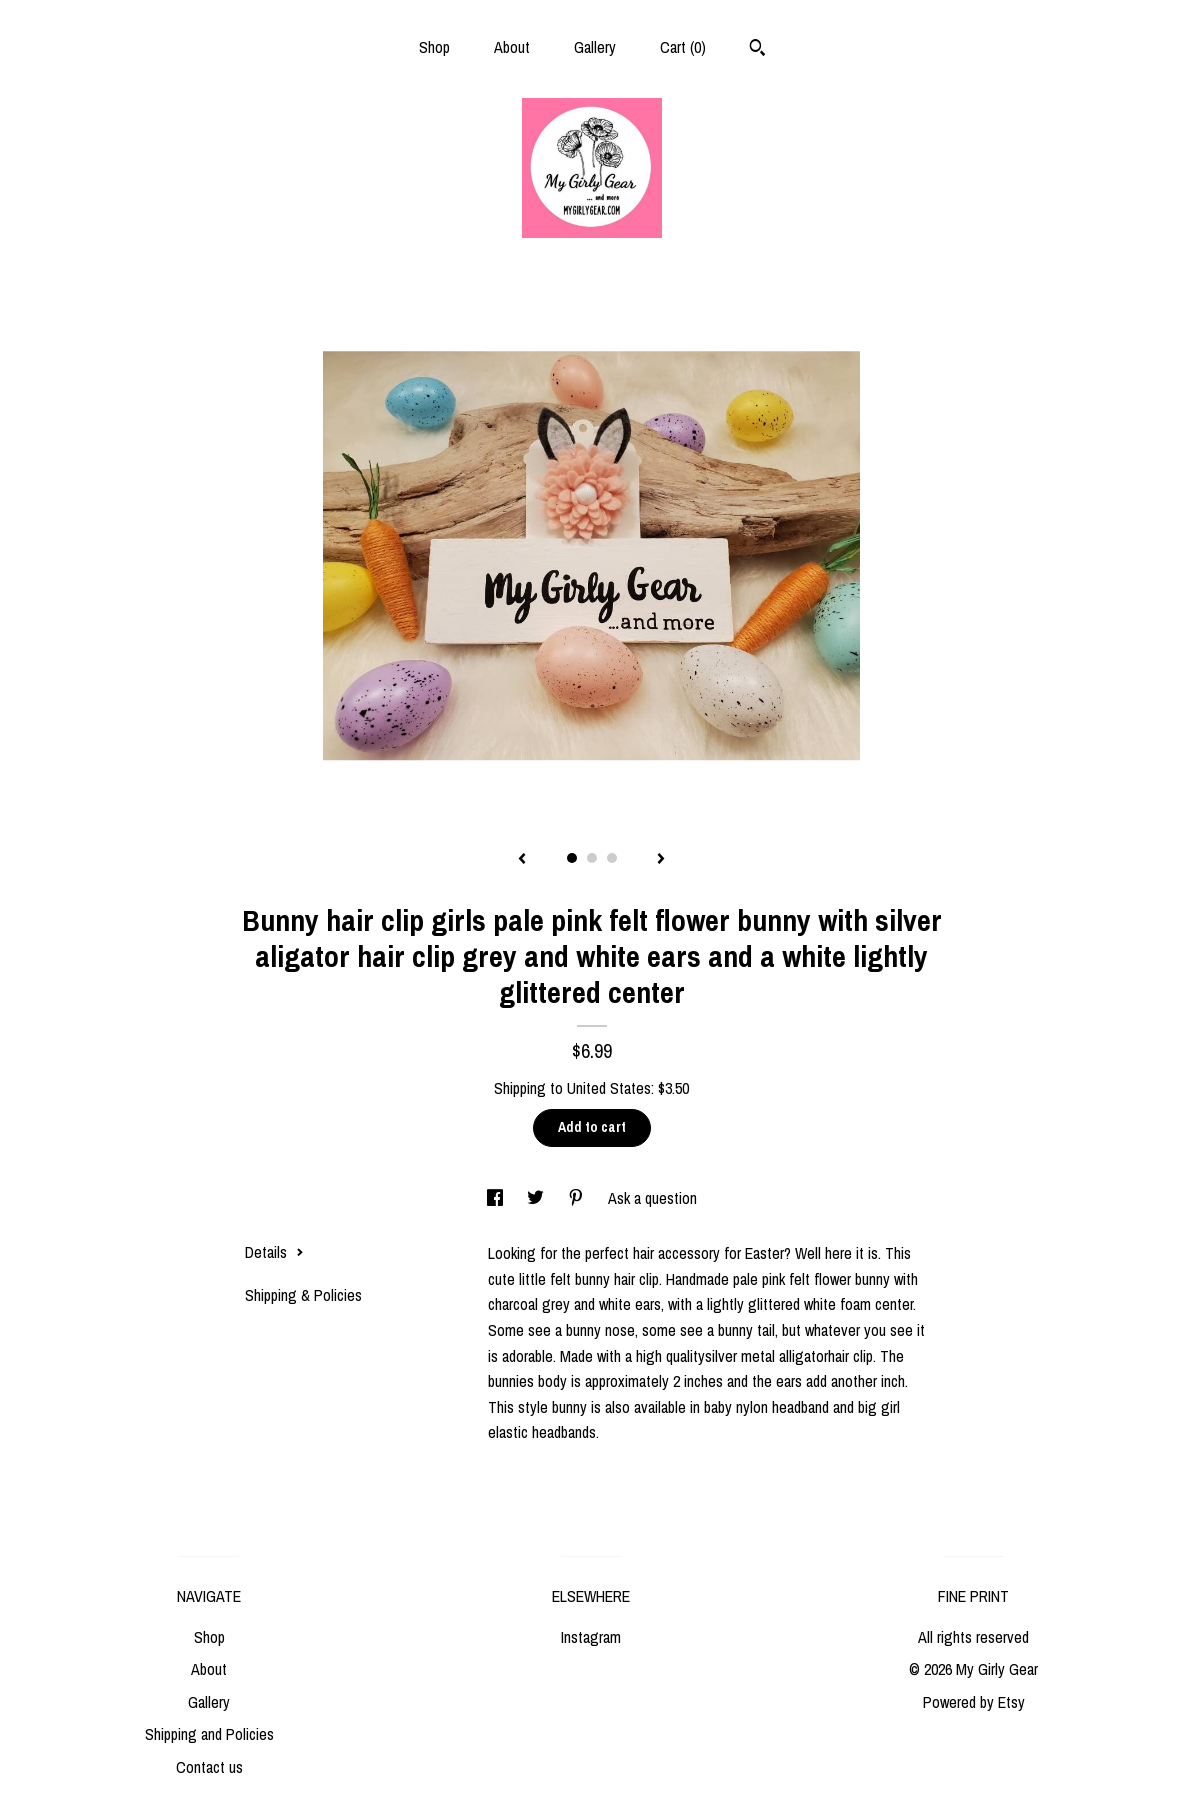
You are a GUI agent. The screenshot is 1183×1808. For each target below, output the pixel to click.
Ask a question (652, 1198)
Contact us (209, 1767)
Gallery (595, 47)
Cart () (683, 47)
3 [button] (612, 858)
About (512, 47)
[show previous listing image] (522, 860)
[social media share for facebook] (497, 1198)
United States (609, 1088)
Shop (434, 47)
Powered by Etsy (974, 1702)
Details (274, 1252)
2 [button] (592, 858)
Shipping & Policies (303, 1295)
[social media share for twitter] (537, 1198)
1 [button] (572, 858)
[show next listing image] (661, 860)
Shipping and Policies (209, 1734)
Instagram (591, 1637)
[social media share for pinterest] (578, 1198)
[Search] (757, 50)
